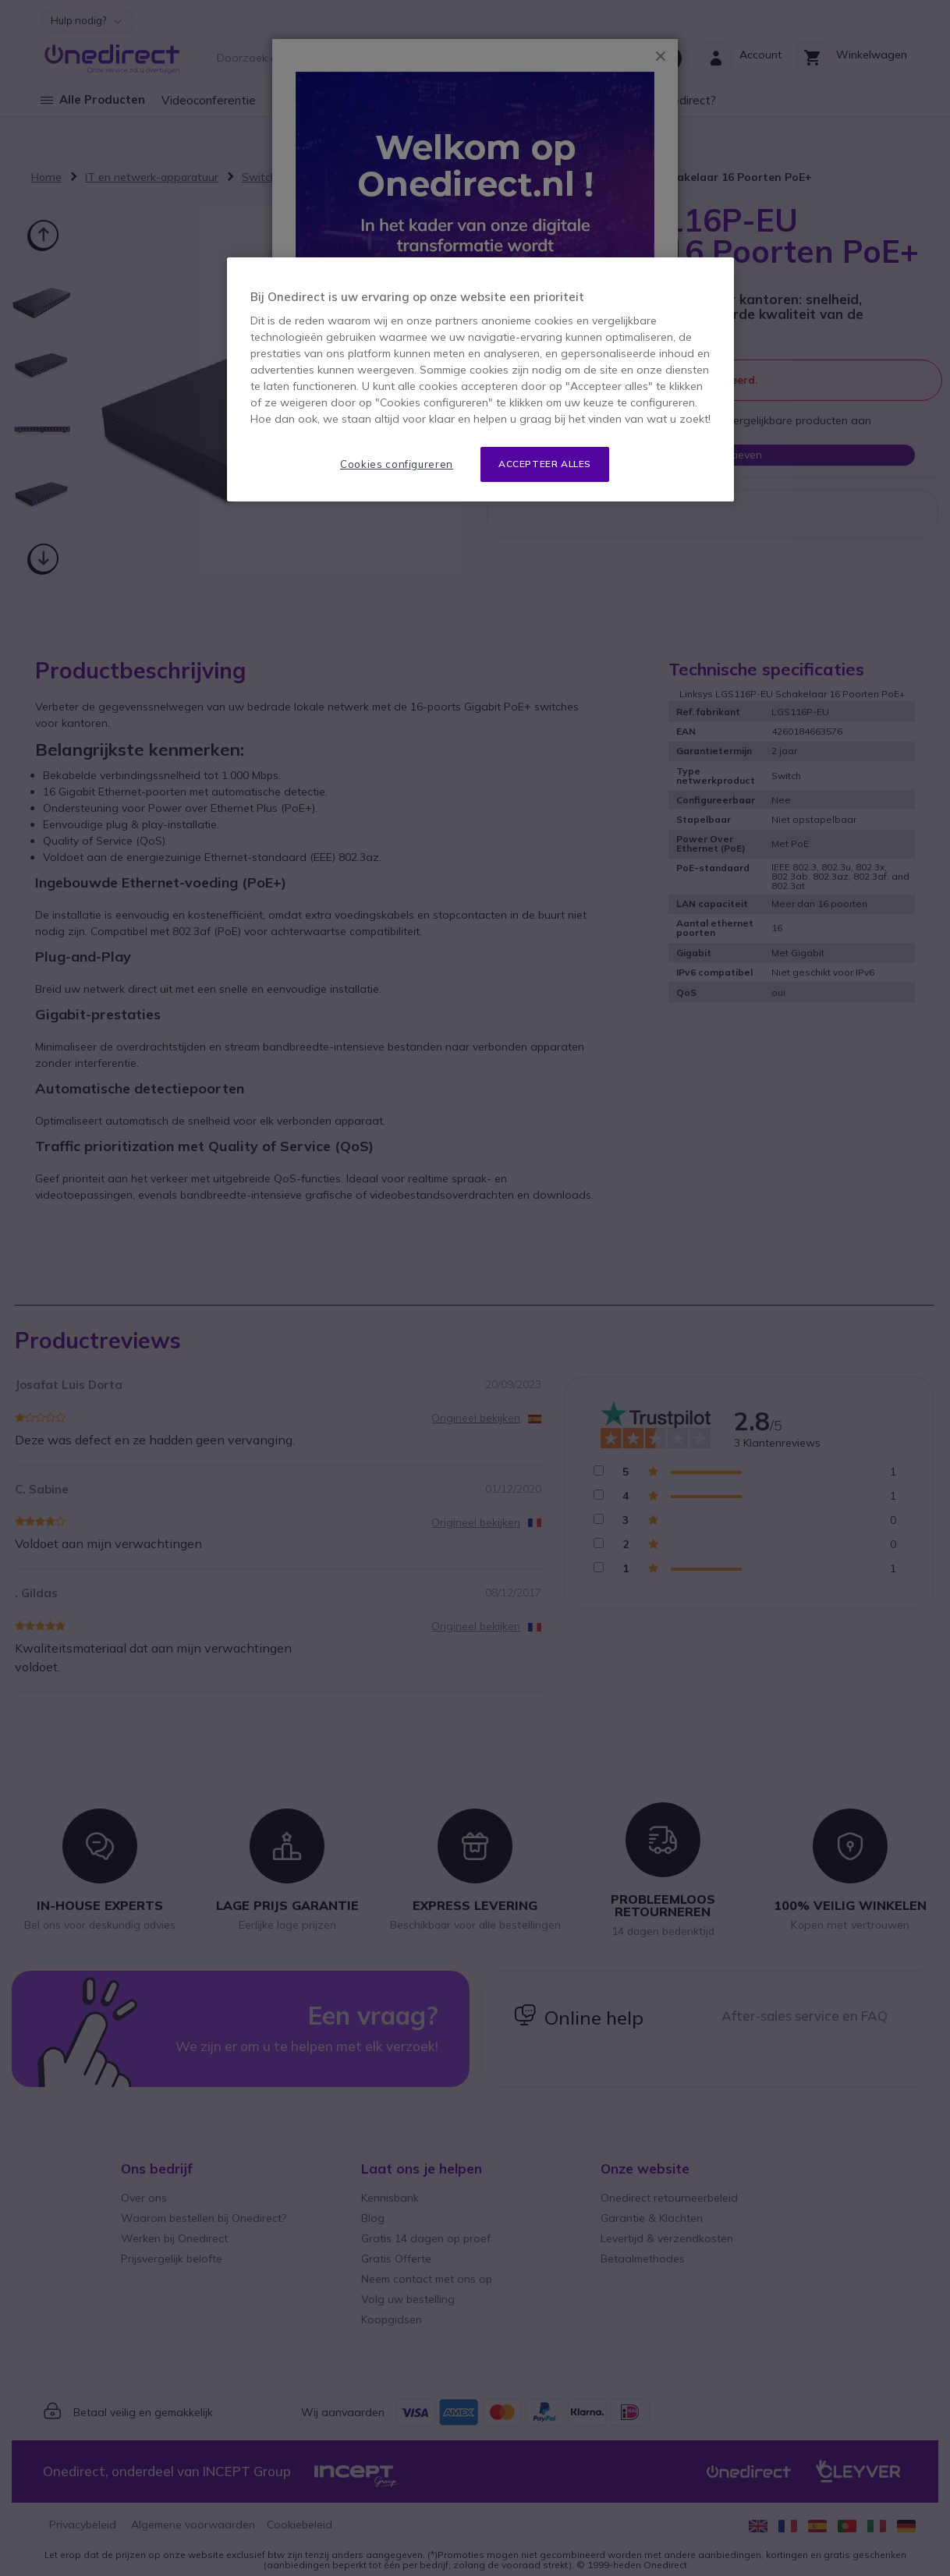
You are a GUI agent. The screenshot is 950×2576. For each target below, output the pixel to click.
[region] (480, 379)
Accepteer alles (544, 463)
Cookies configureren (396, 464)
